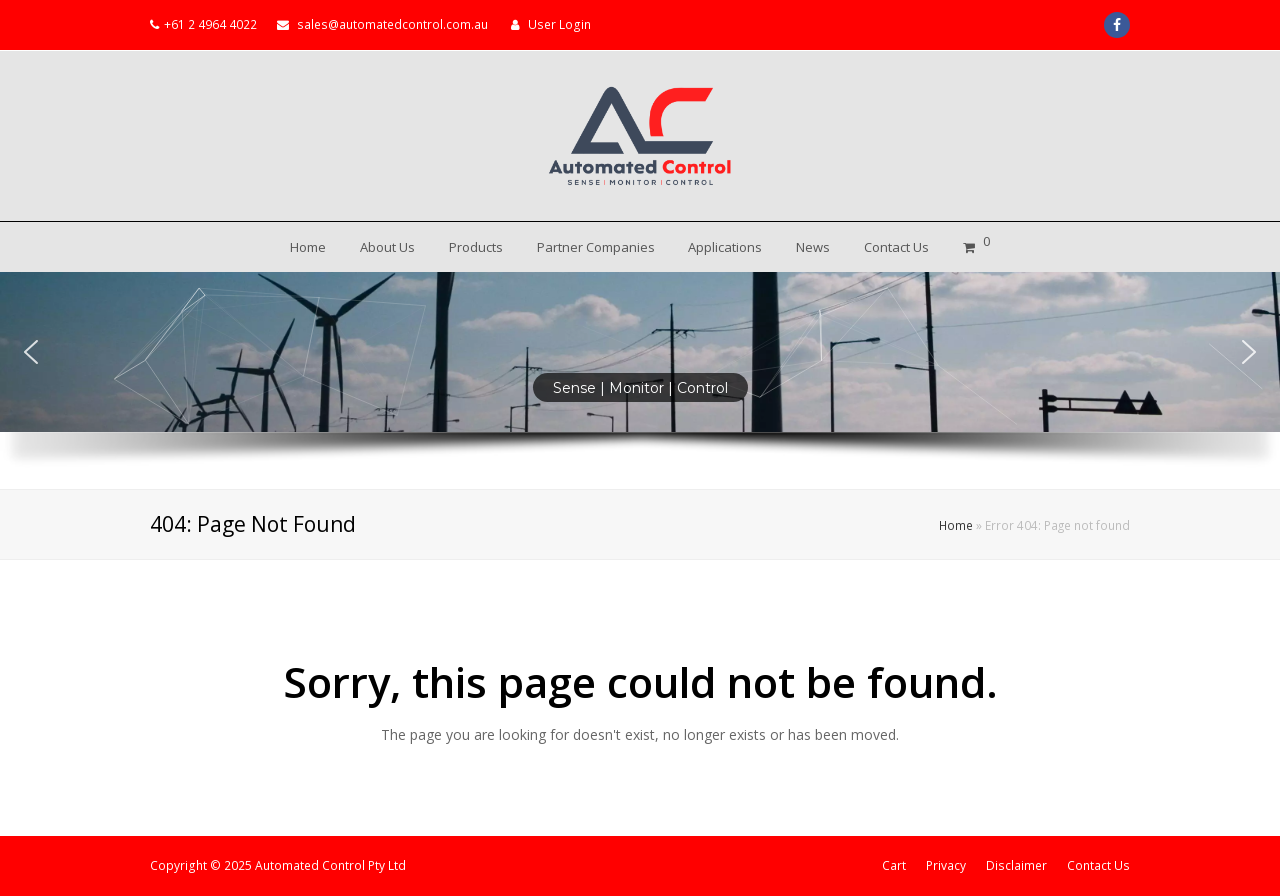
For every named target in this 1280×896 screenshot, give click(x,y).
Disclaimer (1016, 865)
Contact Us (1098, 865)
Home (956, 525)
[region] (640, 380)
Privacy (946, 865)
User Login (559, 24)
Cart (894, 865)
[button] (31, 352)
